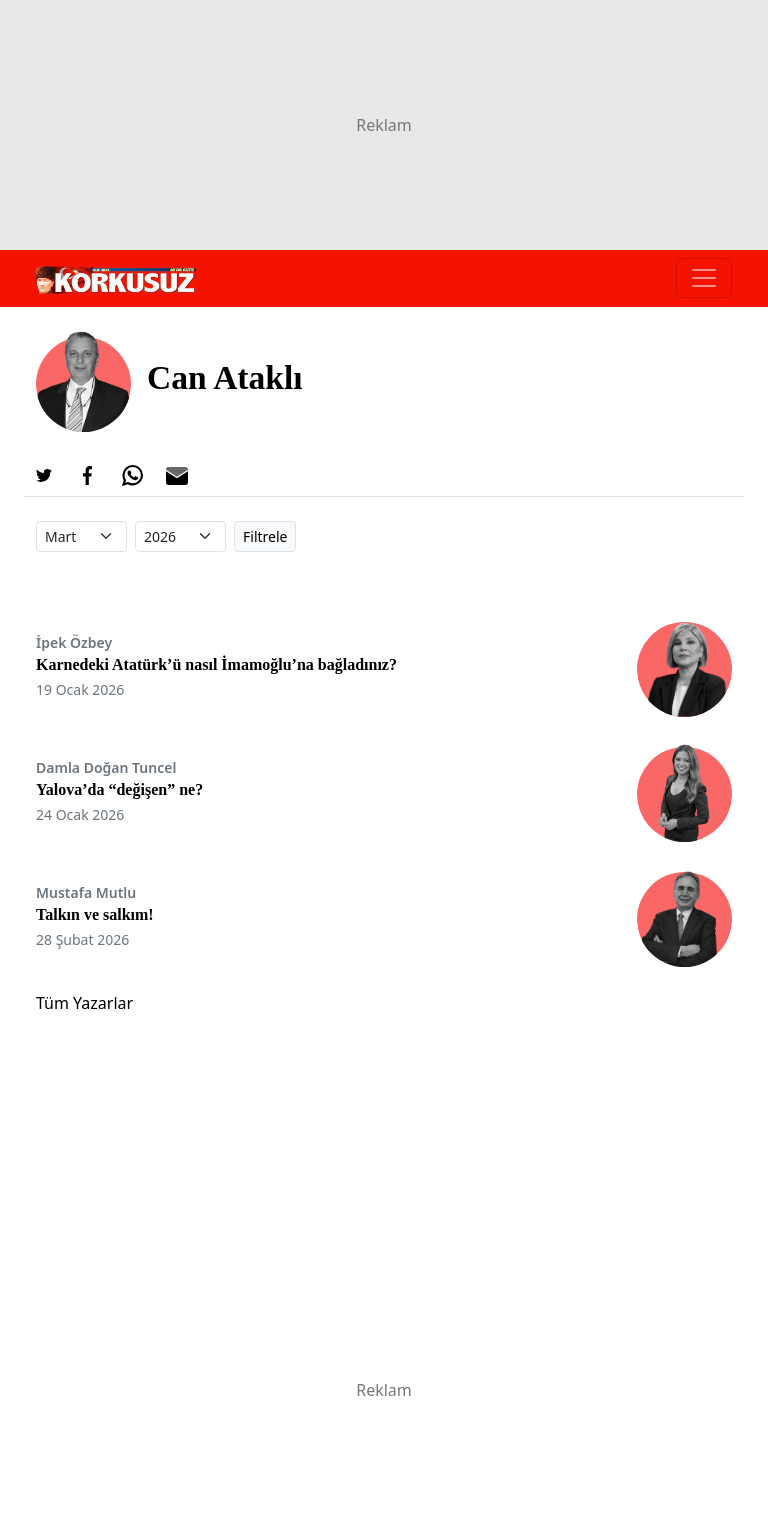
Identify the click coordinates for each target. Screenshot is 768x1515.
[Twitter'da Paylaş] (44, 476)
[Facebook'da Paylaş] (88, 476)
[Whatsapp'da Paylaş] (132, 476)
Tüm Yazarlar (84, 1003)
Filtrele (265, 536)
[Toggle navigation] (704, 278)
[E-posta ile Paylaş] (177, 476)
